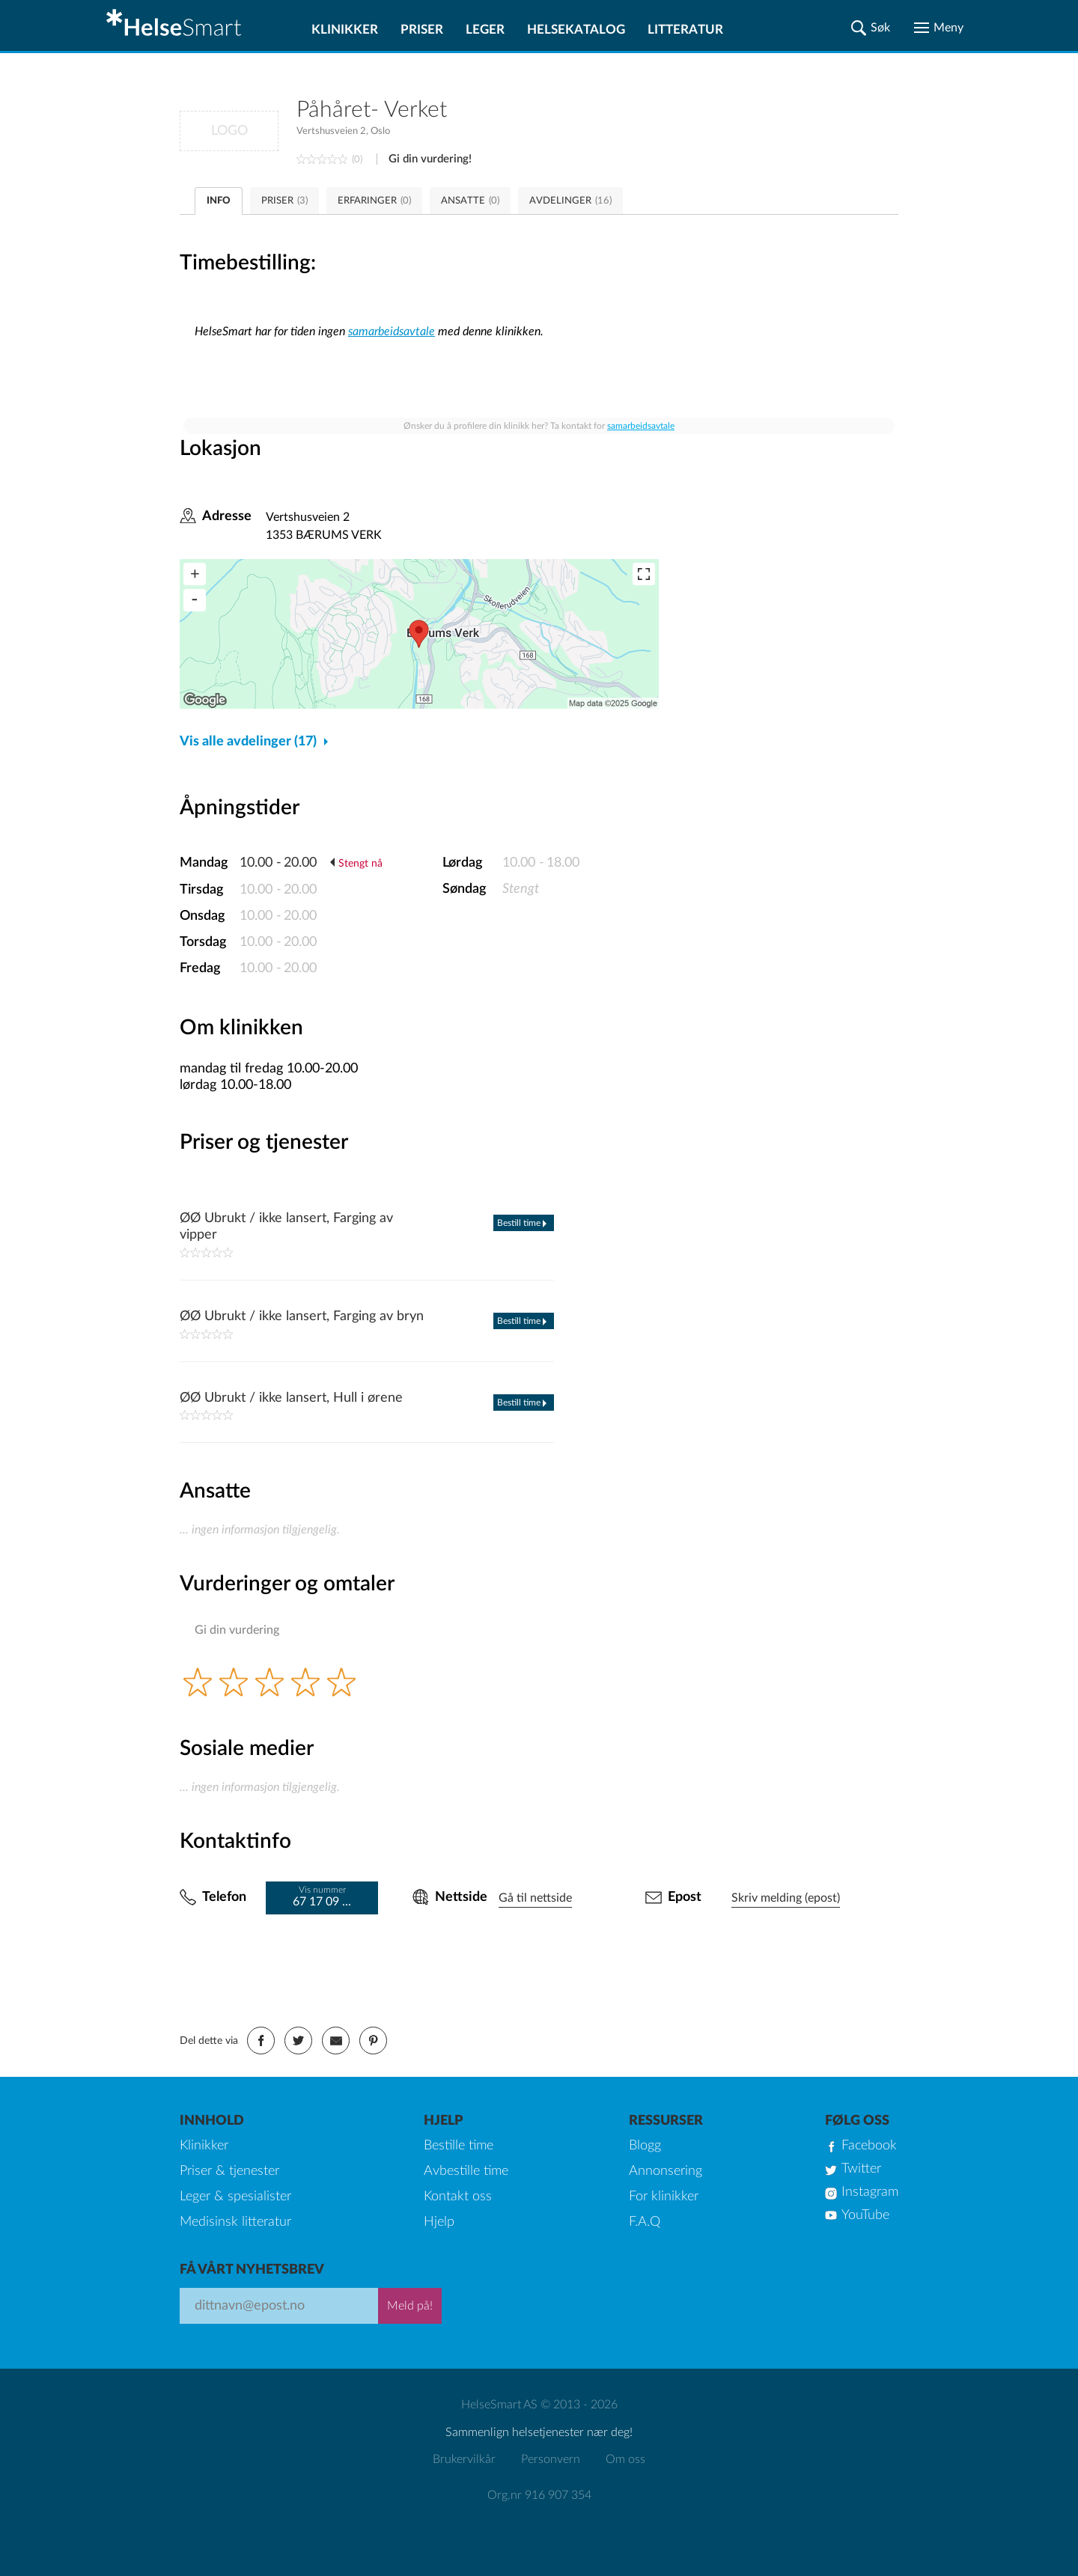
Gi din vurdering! (430, 159)
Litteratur (685, 29)
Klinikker (344, 29)
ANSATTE (470, 201)
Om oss (625, 2459)
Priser (422, 29)
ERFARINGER (374, 201)
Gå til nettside (535, 1898)
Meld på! (410, 2306)
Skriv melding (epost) (785, 1898)
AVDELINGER (570, 201)
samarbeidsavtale (391, 332)
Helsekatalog (576, 29)
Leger (485, 29)
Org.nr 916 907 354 (539, 2495)
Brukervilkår (464, 2459)
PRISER (284, 201)
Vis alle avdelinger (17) (248, 741)
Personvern (550, 2459)
